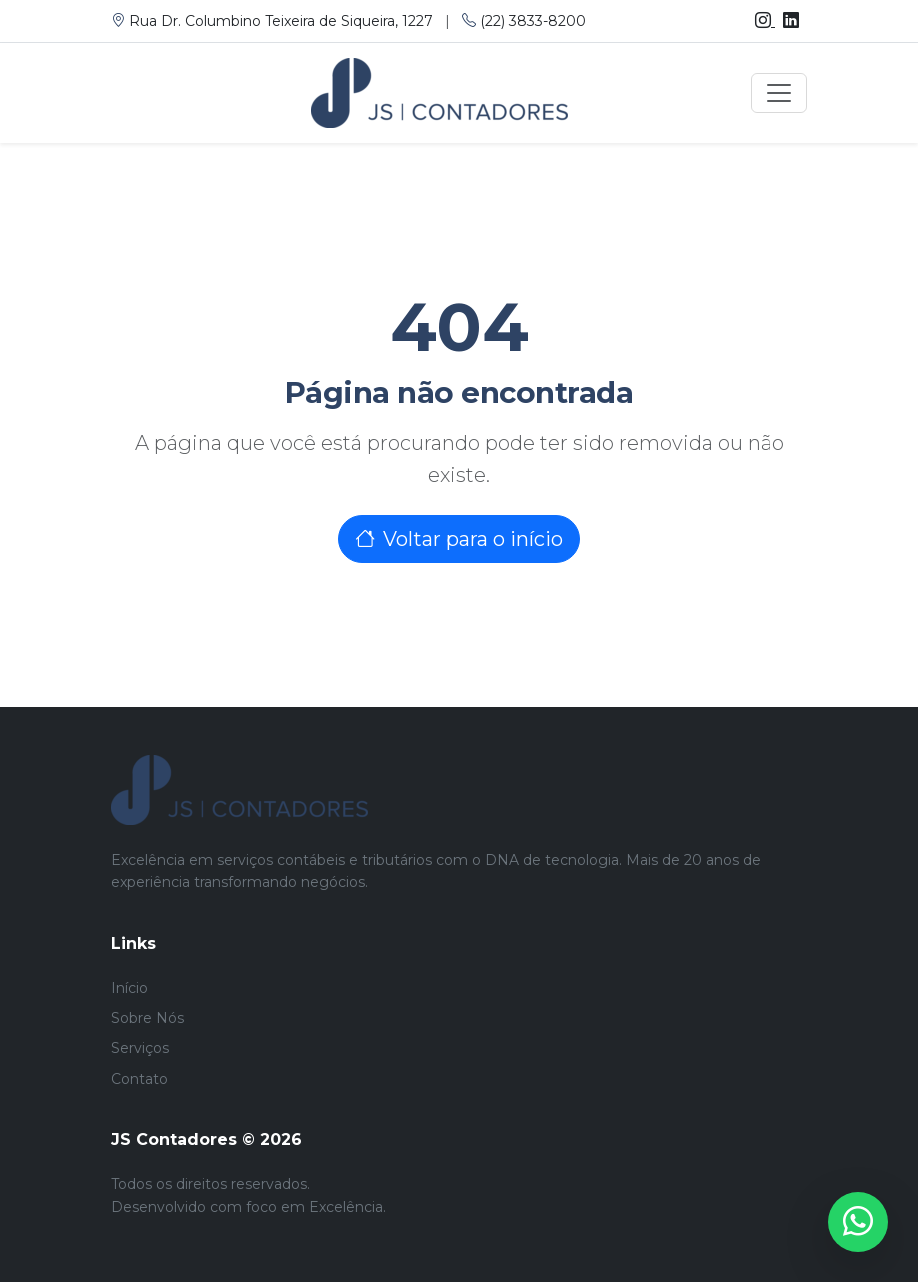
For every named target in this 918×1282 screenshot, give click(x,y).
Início (129, 988)
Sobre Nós (147, 1018)
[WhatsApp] (858, 1222)
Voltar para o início (459, 539)
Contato (139, 1079)
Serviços (140, 1048)
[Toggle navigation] (779, 93)
